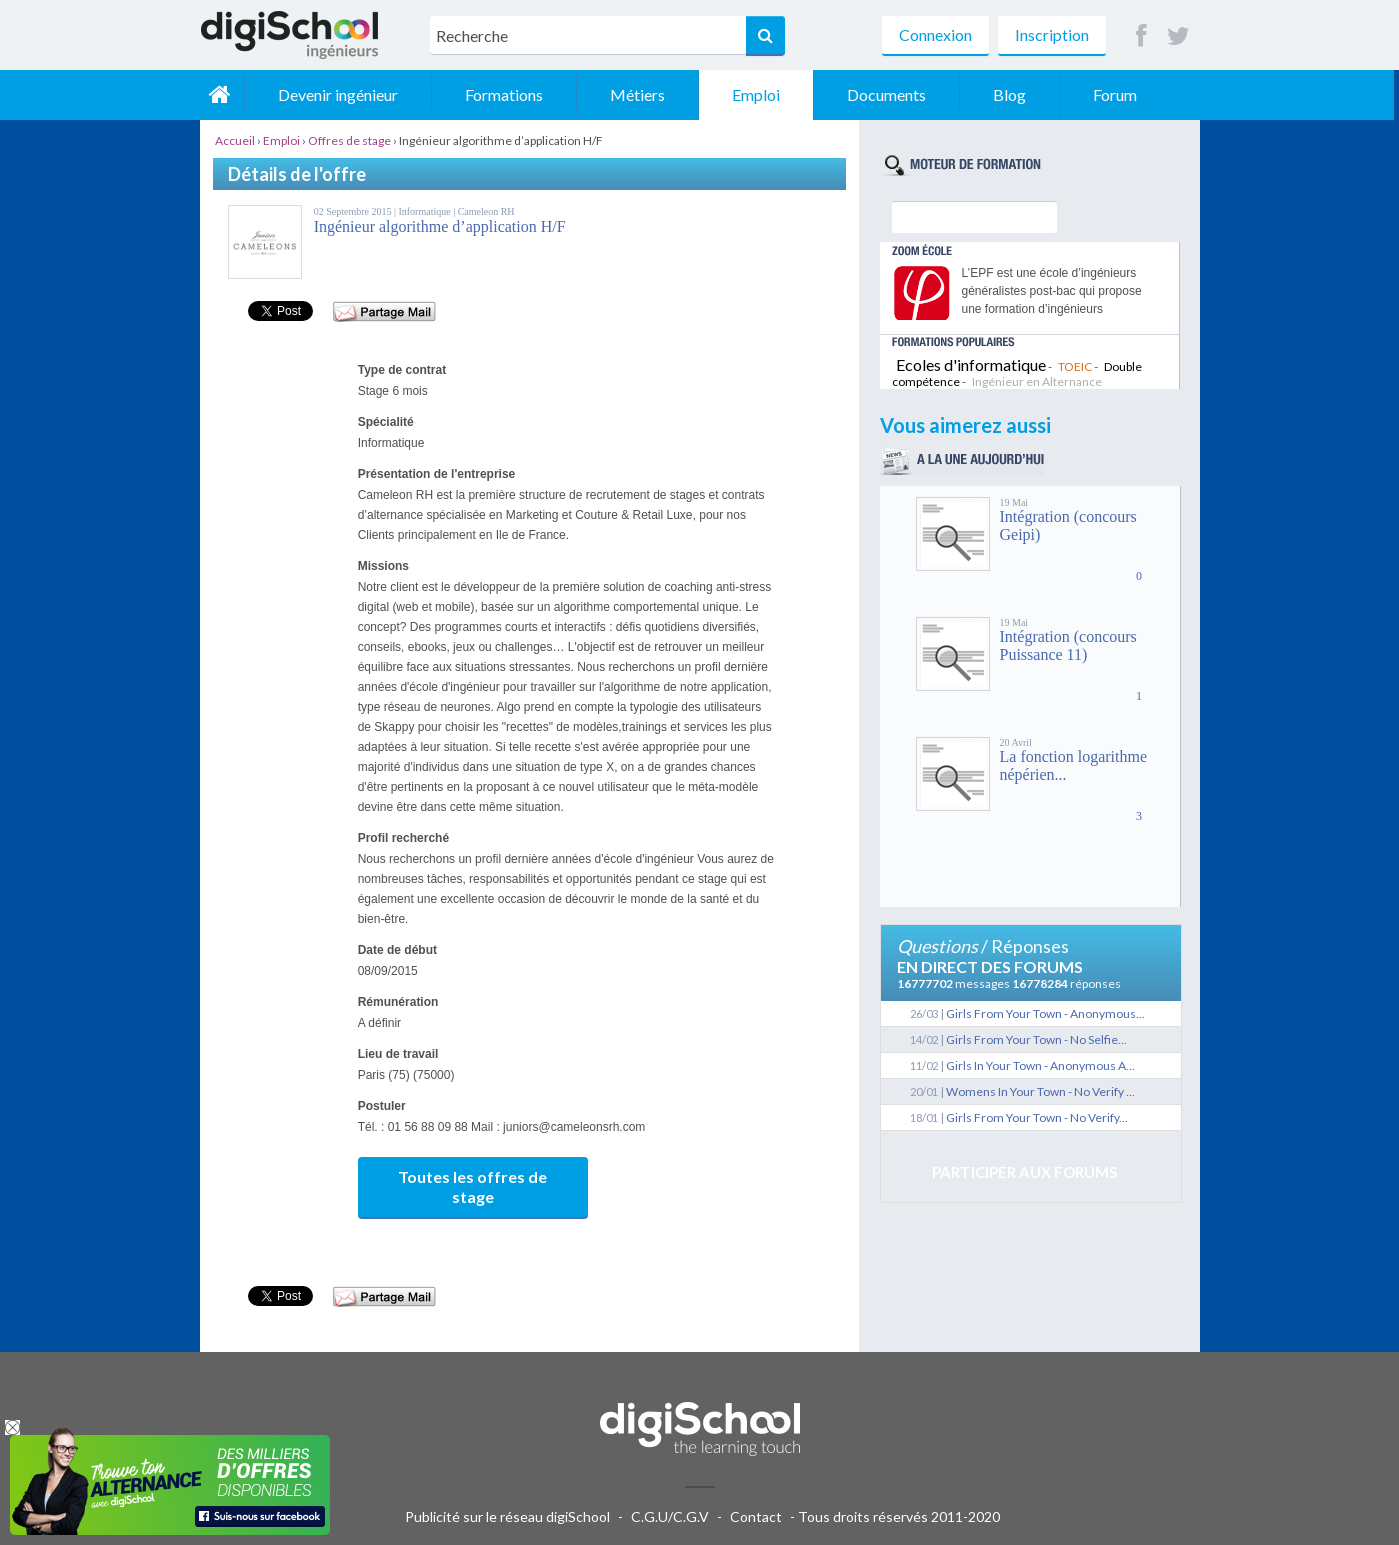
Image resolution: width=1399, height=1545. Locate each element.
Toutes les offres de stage (472, 1186)
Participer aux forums (1024, 1172)
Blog (1015, 94)
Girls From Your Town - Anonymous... (1045, 1013)
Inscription (1052, 34)
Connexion (935, 34)
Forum (1121, 94)
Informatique (425, 211)
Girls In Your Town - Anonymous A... (1040, 1065)
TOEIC (1075, 366)
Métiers (643, 94)
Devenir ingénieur (344, 94)
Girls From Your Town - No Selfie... (1036, 1039)
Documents (892, 94)
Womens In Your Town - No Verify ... (1040, 1091)
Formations (510, 94)
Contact (756, 1516)
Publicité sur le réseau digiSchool (507, 1516)
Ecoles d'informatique (971, 364)
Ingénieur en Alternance (1037, 381)
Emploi (762, 94)
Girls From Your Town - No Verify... (1037, 1117)
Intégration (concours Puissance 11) (1068, 645)
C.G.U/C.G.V (670, 1516)
